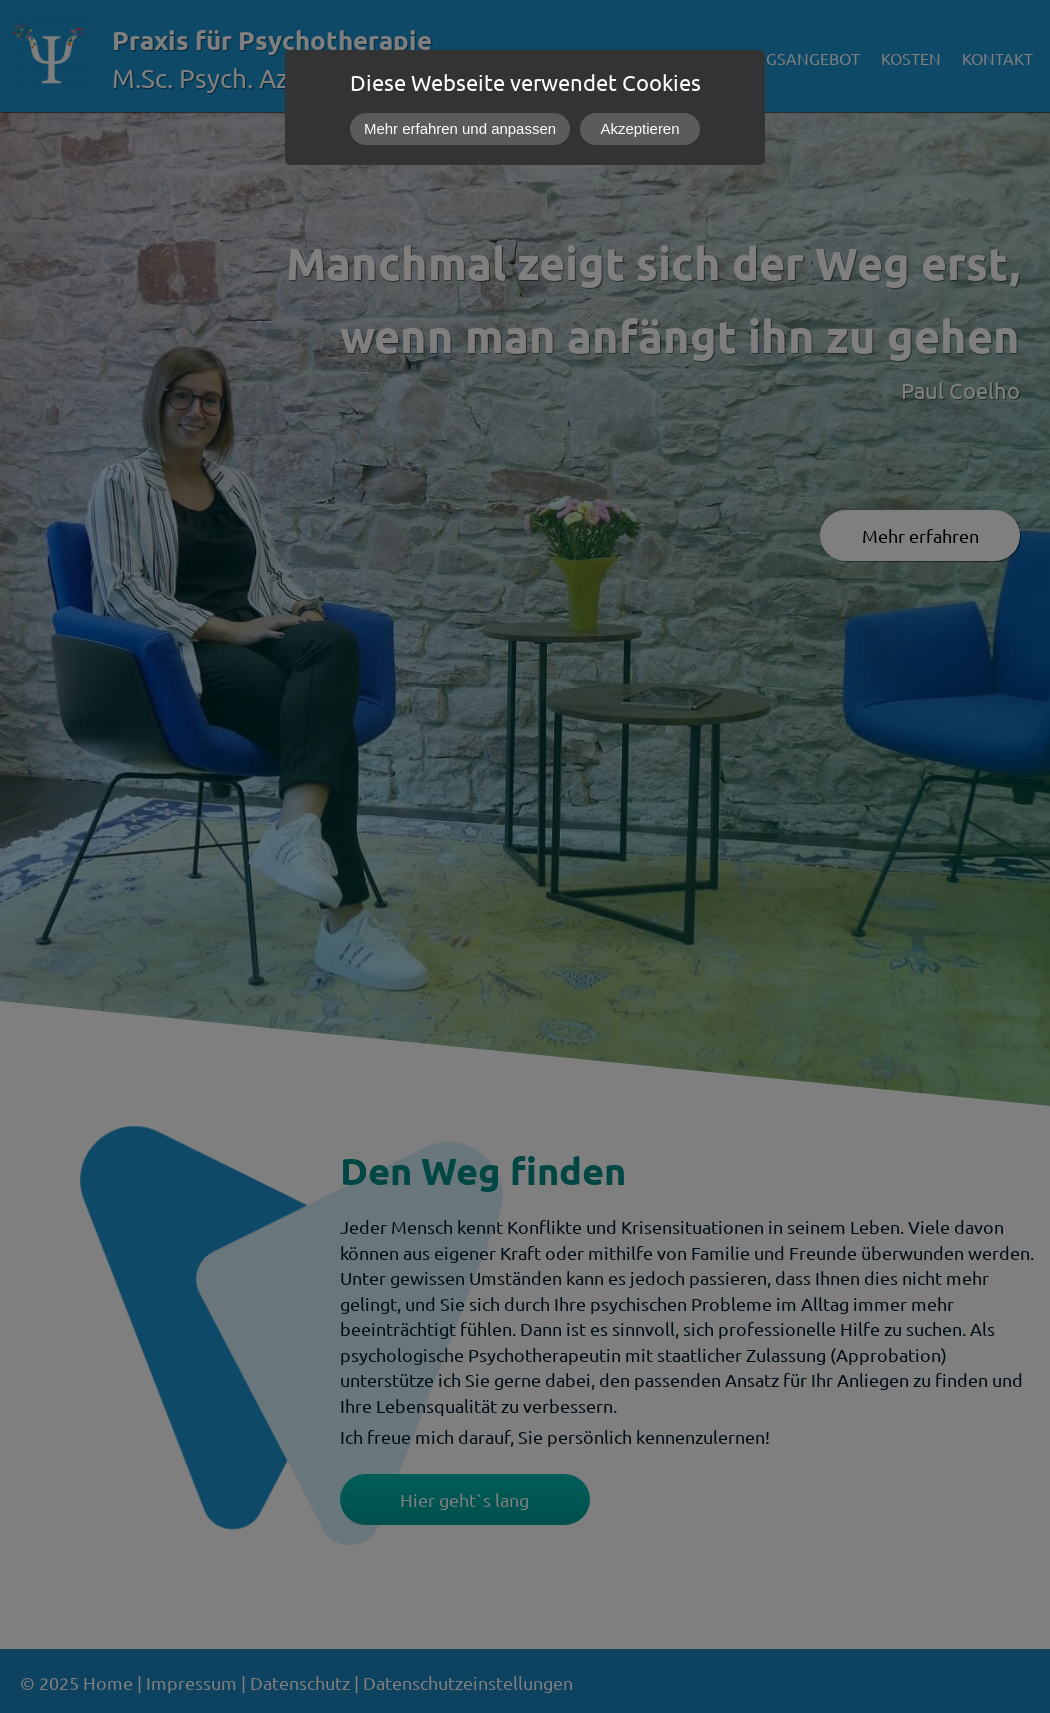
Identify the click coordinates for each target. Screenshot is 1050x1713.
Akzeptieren (640, 128)
